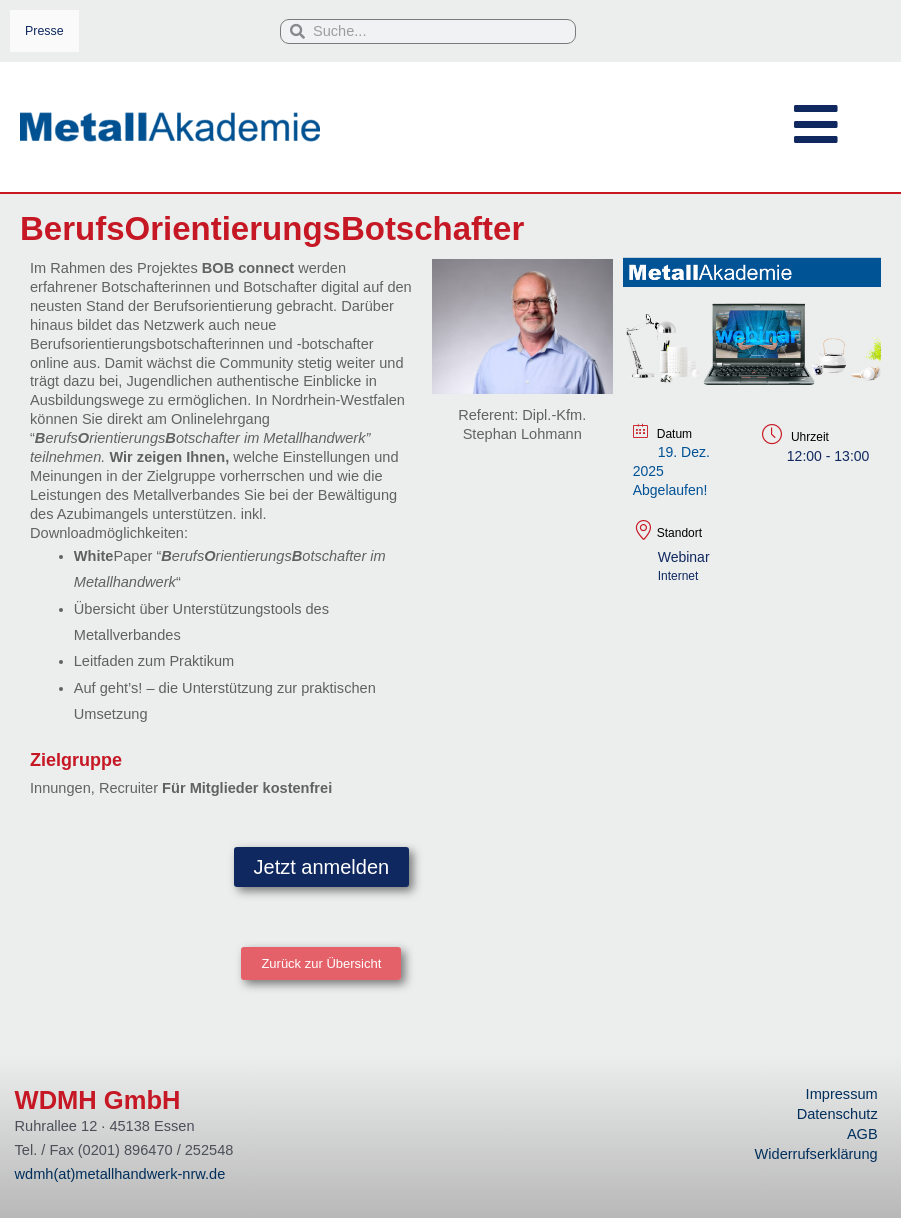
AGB (862, 1134)
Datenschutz (837, 1114)
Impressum (842, 1094)
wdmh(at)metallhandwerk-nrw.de (120, 1174)
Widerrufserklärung (816, 1154)
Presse (44, 31)
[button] (321, 964)
